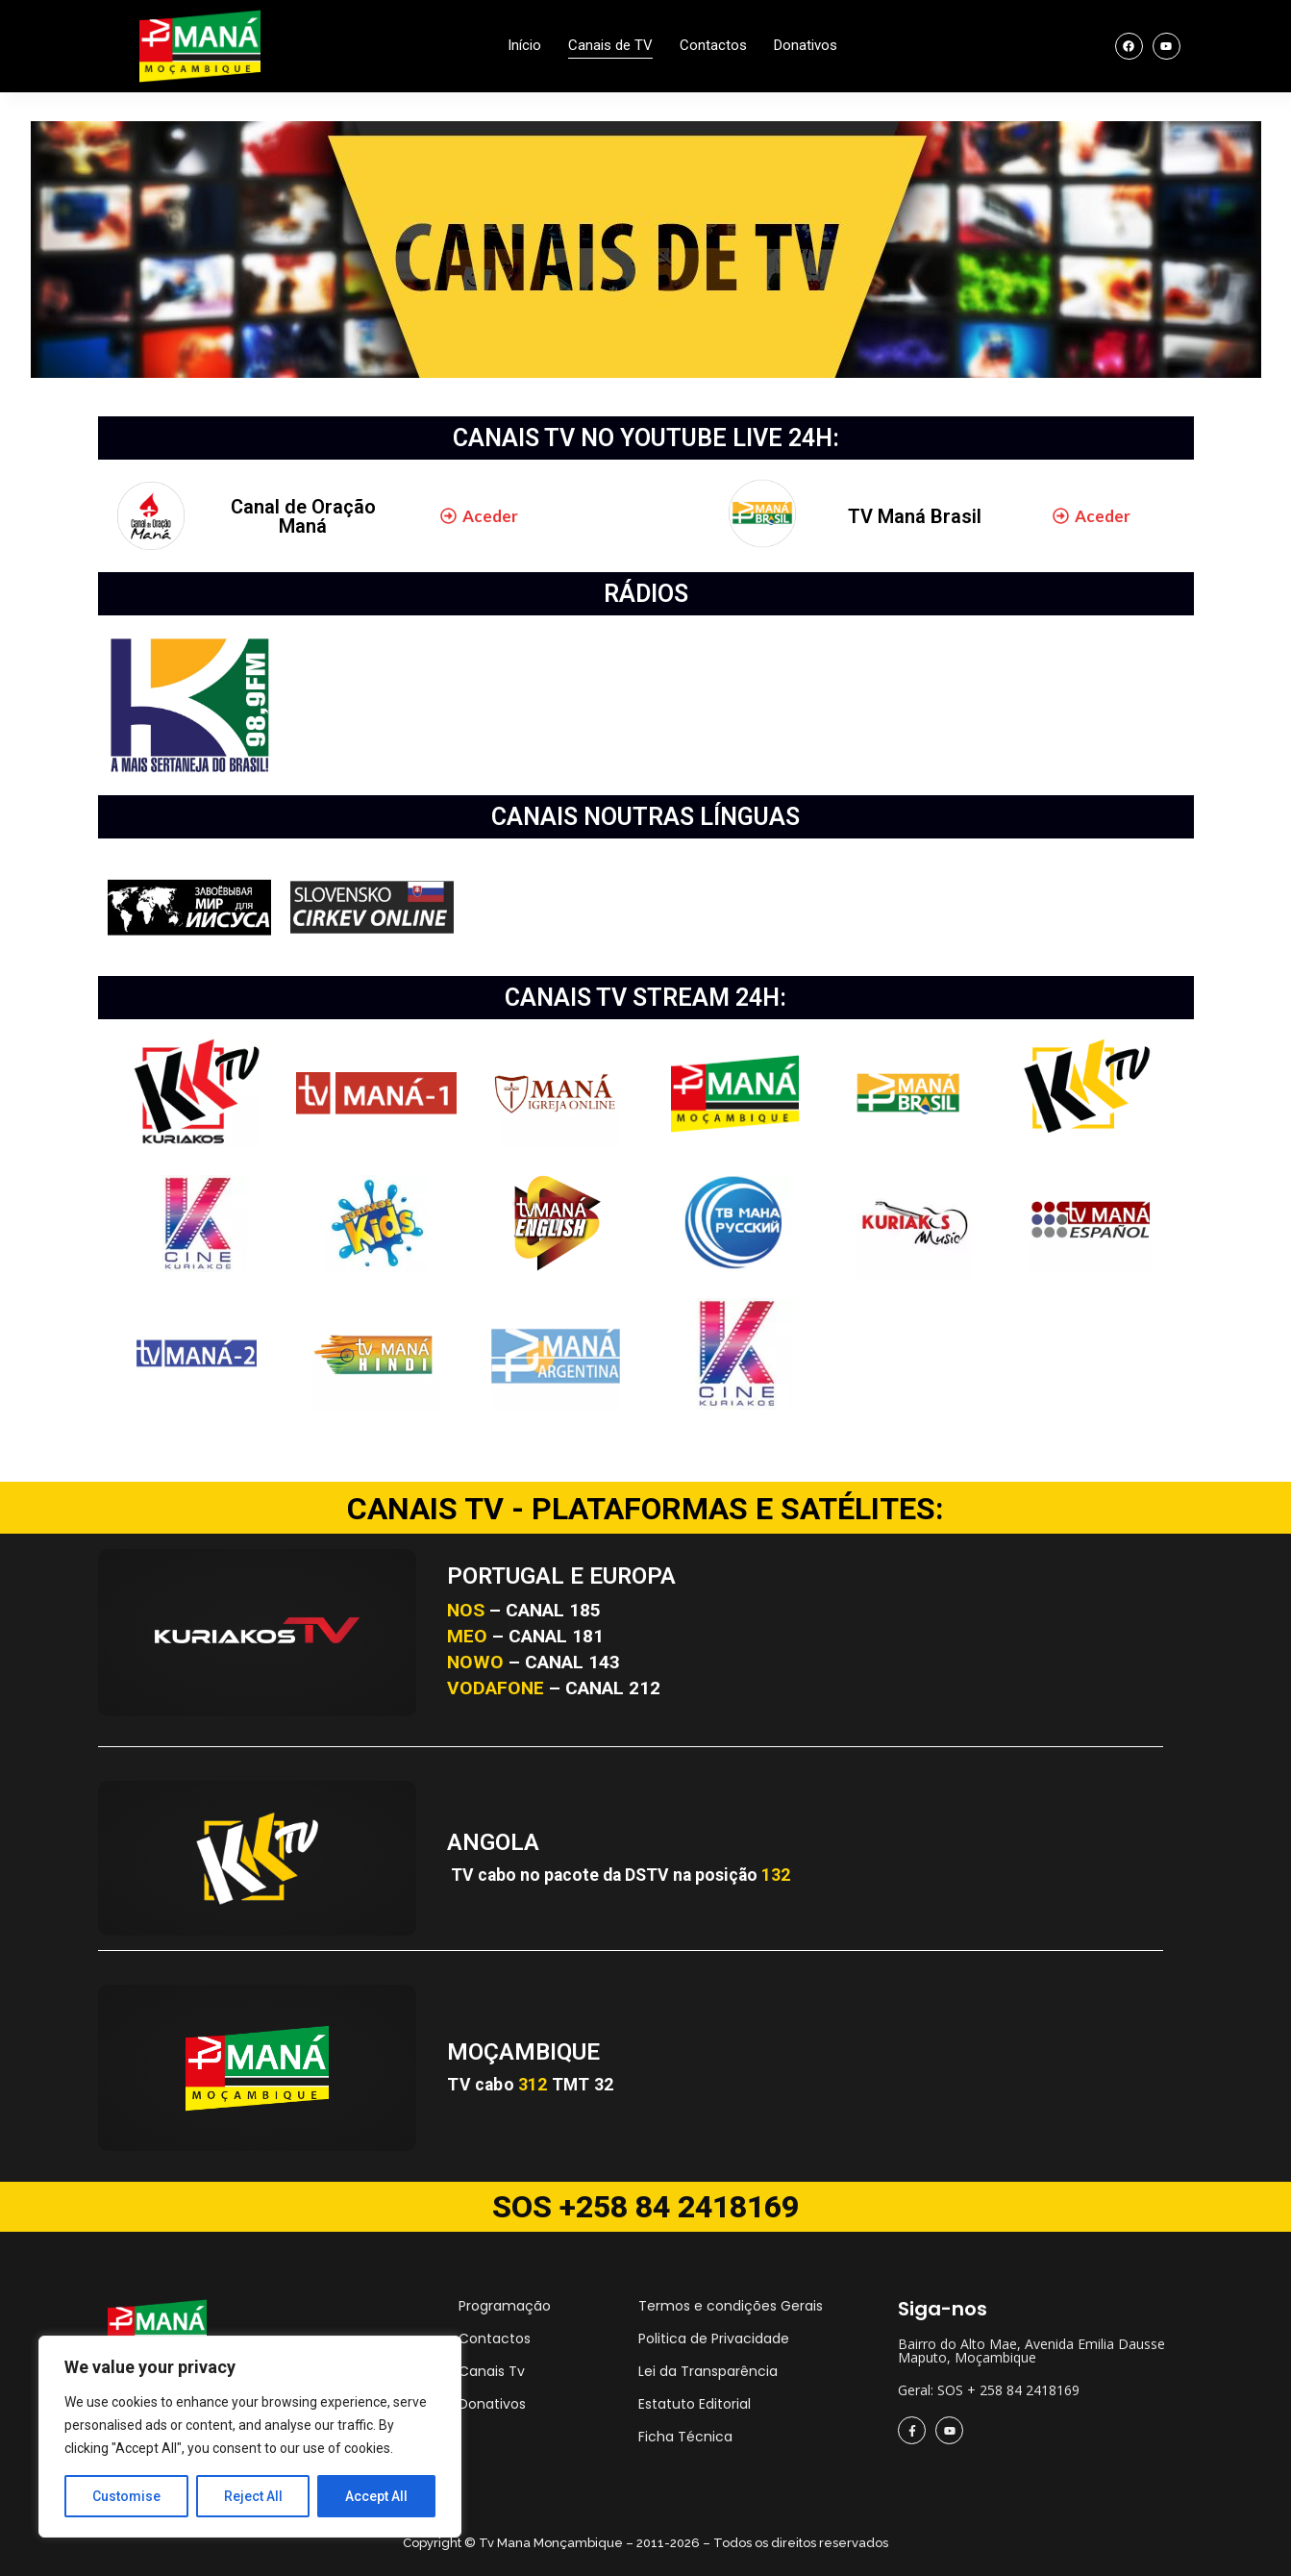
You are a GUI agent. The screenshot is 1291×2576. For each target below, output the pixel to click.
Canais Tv (492, 2371)
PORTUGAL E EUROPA (561, 1576)
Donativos (805, 45)
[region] (249, 2437)
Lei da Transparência (708, 2371)
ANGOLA (493, 1842)
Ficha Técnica (685, 2436)
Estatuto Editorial (694, 2403)
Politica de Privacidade (713, 2338)
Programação (505, 2305)
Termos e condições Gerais (730, 2305)
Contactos (713, 45)
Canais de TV (610, 45)
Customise (126, 2496)
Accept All (376, 2496)
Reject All (253, 2496)
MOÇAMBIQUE (523, 2051)
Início (524, 45)
